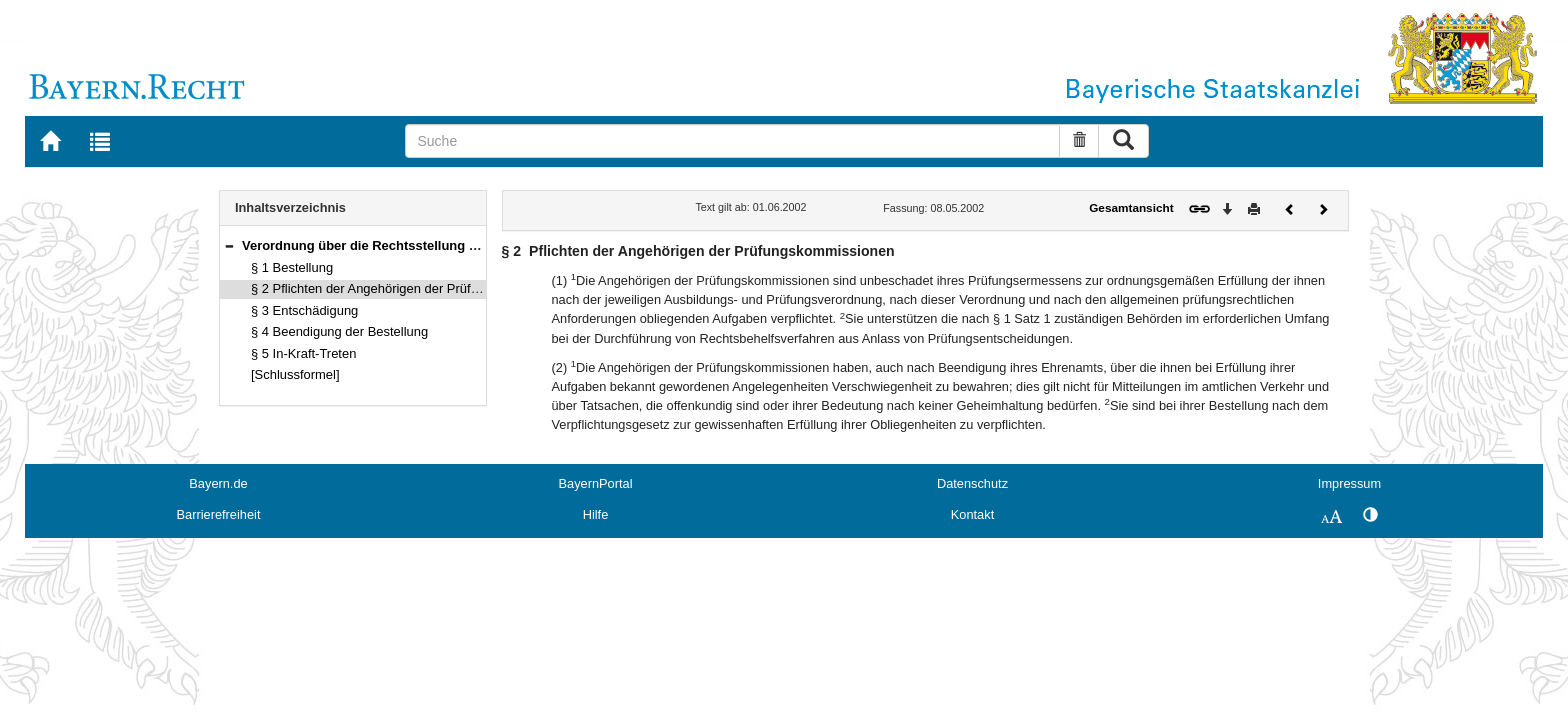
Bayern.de (218, 483)
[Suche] (732, 141)
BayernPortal (596, 483)
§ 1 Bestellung (292, 267)
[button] (229, 245)
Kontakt (972, 514)
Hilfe (596, 514)
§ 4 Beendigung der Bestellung (339, 331)
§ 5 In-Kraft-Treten (303, 353)
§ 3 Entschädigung (304, 310)
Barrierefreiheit (219, 514)
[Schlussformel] (295, 374)
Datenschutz (972, 483)
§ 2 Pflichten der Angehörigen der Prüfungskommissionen (416, 288)
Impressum (1349, 483)
